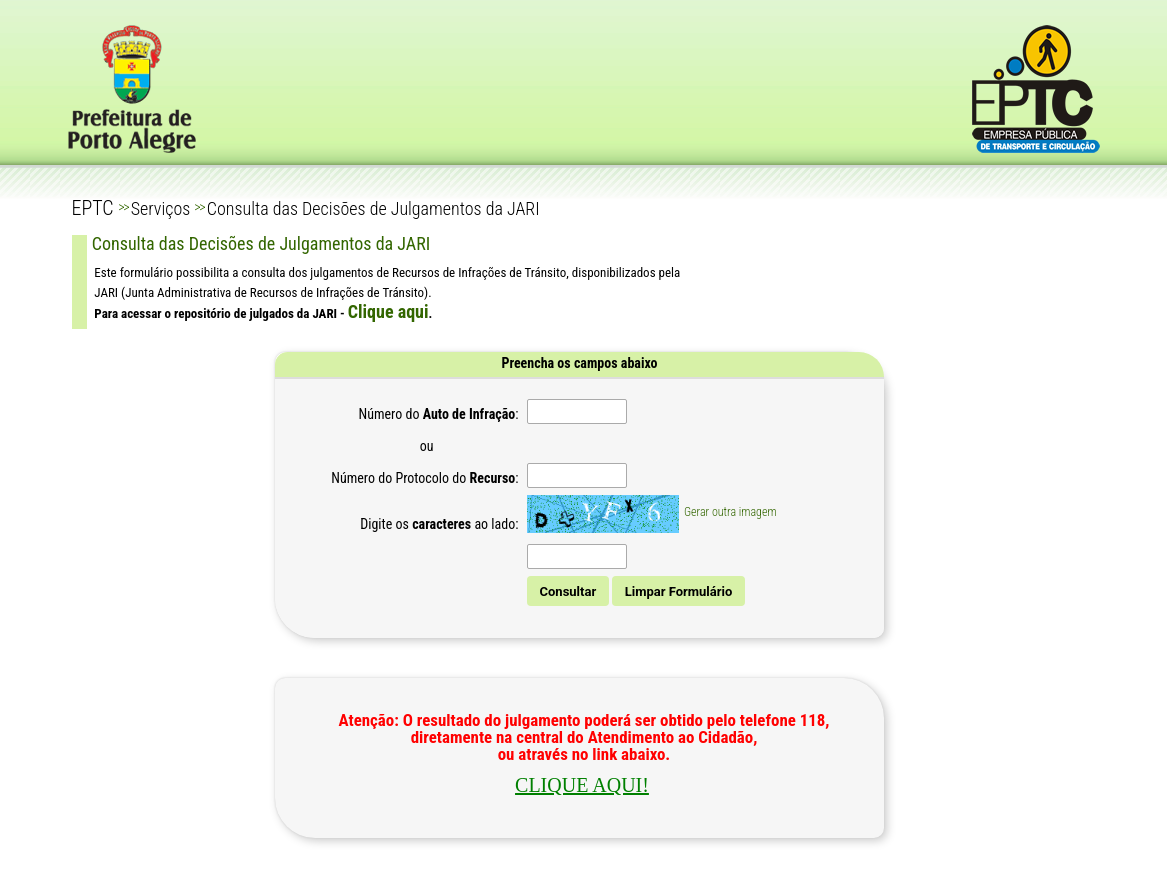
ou (427, 446)
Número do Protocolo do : (424, 478)
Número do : (439, 414)
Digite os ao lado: (439, 524)
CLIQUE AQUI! (582, 785)
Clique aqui (388, 311)
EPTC (95, 208)
